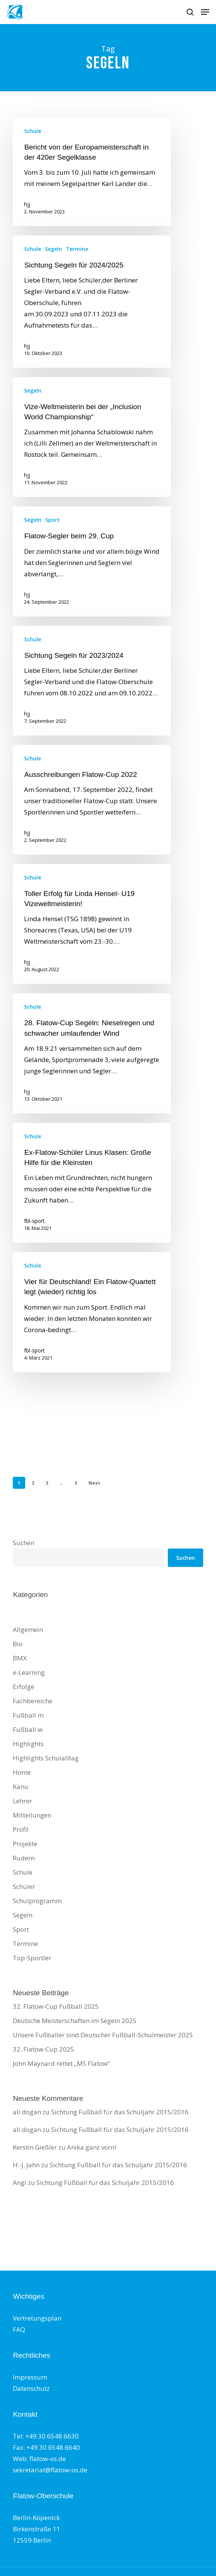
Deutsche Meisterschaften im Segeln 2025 (75, 2020)
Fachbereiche (32, 1701)
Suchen (23, 1542)
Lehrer (22, 1800)
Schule (32, 130)
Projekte (25, 1843)
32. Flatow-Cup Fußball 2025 (56, 2006)
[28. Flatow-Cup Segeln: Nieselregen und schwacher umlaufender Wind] (92, 1053)
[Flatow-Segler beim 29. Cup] (92, 561)
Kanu (20, 1786)
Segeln (53, 248)
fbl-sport (34, 1220)
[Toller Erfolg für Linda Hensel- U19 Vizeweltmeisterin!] (92, 924)
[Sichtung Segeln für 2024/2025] (92, 302)
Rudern (24, 1858)
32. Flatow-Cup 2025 (43, 2049)
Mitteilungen (32, 1815)
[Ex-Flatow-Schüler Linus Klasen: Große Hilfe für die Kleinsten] (92, 1183)
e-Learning (29, 1672)
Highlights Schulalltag (46, 1758)
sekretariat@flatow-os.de (50, 2470)
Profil (21, 1829)
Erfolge (23, 1686)
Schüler (24, 1886)
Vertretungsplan (37, 2318)
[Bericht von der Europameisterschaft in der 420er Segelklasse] (92, 172)
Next (94, 1483)
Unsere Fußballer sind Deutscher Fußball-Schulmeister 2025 (103, 2035)
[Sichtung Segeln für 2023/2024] (92, 681)
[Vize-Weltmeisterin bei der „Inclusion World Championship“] (92, 437)
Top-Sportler (32, 1958)
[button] (205, 12)
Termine (77, 248)
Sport (52, 519)
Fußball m (28, 1715)
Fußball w (28, 1729)
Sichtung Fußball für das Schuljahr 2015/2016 (120, 2112)
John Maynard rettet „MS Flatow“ (61, 2063)
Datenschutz (31, 2388)
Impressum (30, 2377)
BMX (20, 1658)
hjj (27, 204)
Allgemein (28, 1629)
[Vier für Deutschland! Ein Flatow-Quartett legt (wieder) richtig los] (92, 1312)
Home (22, 1772)
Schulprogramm (37, 1900)
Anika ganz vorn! (91, 2147)
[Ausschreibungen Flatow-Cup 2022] (92, 800)
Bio (18, 1643)
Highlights (28, 1743)
